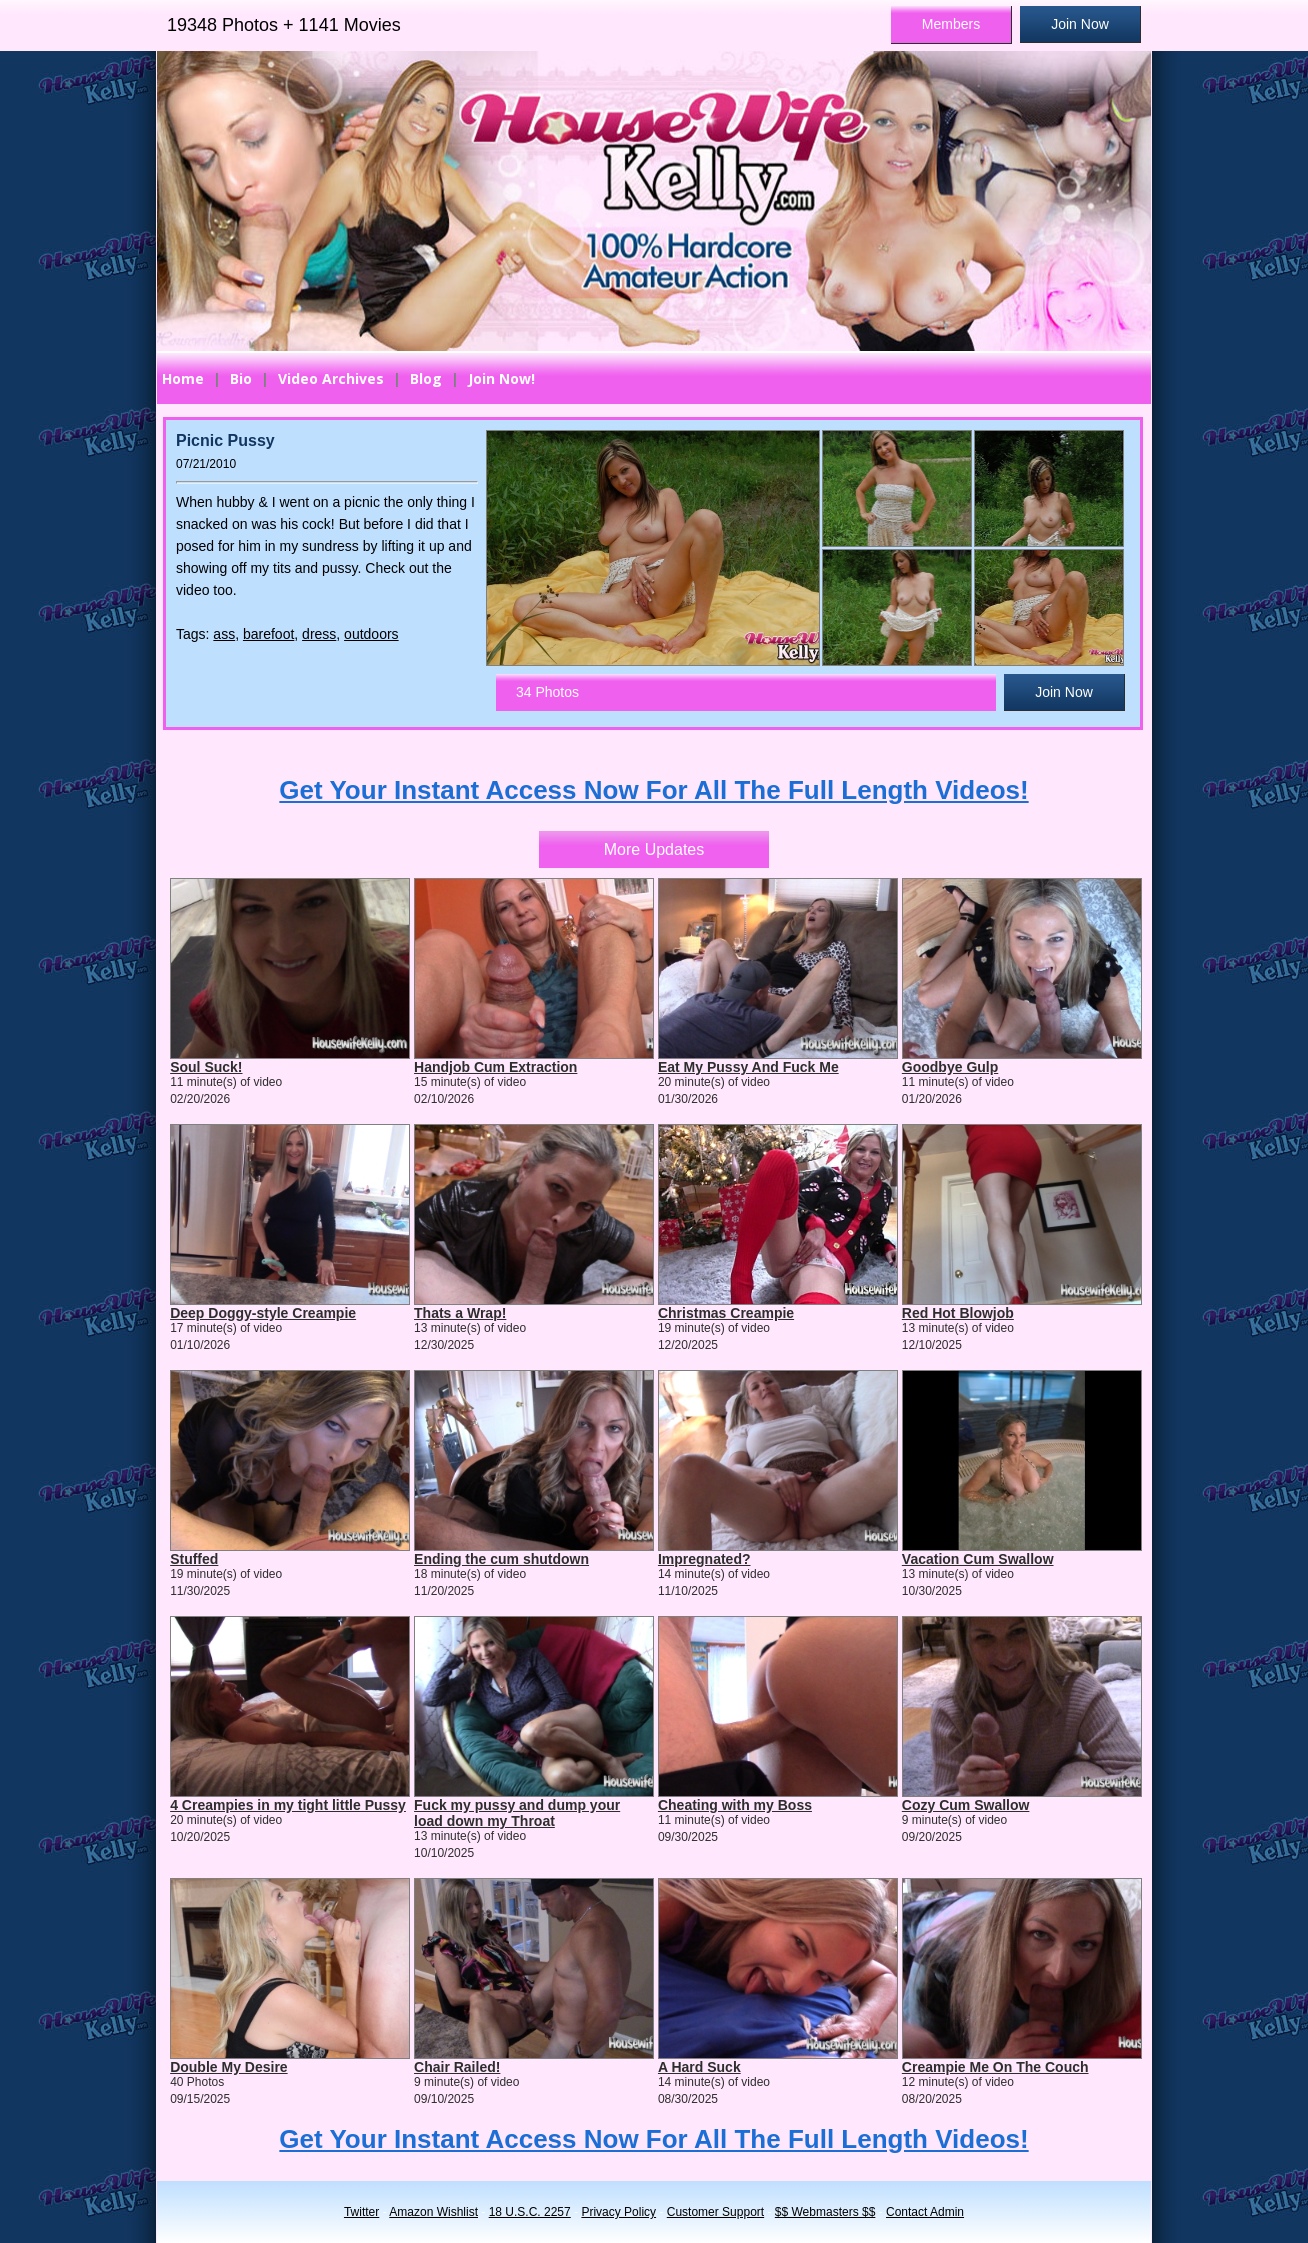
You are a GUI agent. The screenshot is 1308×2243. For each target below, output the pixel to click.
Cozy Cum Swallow (966, 1805)
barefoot (268, 634)
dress (319, 634)
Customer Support (715, 2212)
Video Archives (331, 378)
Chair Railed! (457, 2067)
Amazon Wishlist (433, 2212)
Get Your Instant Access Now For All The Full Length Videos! (653, 790)
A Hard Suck (699, 2067)
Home (183, 378)
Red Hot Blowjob (958, 1313)
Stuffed (194, 1559)
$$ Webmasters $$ (825, 2212)
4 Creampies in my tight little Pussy (288, 1805)
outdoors (371, 634)
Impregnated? (704, 1559)
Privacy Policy (618, 2212)
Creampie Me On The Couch (995, 2067)
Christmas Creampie (726, 1313)
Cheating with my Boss (735, 1805)
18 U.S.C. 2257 (530, 2212)
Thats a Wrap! (460, 1313)
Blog (426, 378)
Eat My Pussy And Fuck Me (748, 1067)
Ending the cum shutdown (501, 1559)
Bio (241, 378)
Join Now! (501, 378)
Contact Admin (925, 2212)
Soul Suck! (206, 1067)
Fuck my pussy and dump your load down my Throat (517, 1813)
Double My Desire (228, 2067)
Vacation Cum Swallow (978, 1559)
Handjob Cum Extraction (495, 1067)
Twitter (361, 2212)
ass (224, 634)
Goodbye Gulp (950, 1067)
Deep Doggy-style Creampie (263, 1313)
